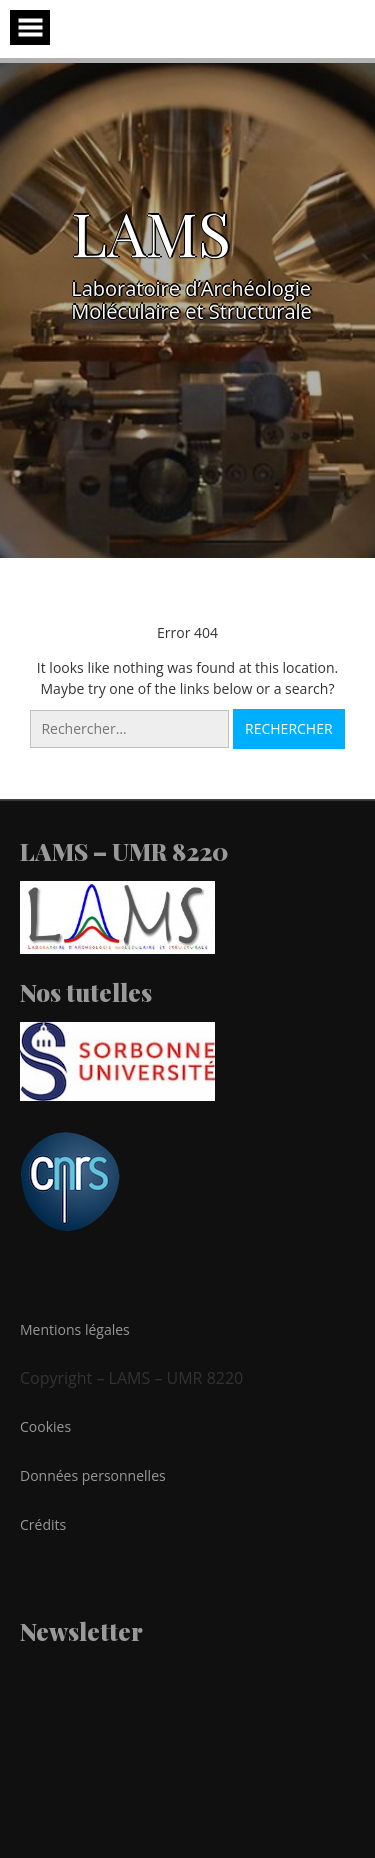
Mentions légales (75, 1329)
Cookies (45, 1426)
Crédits (43, 1524)
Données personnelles (93, 1475)
